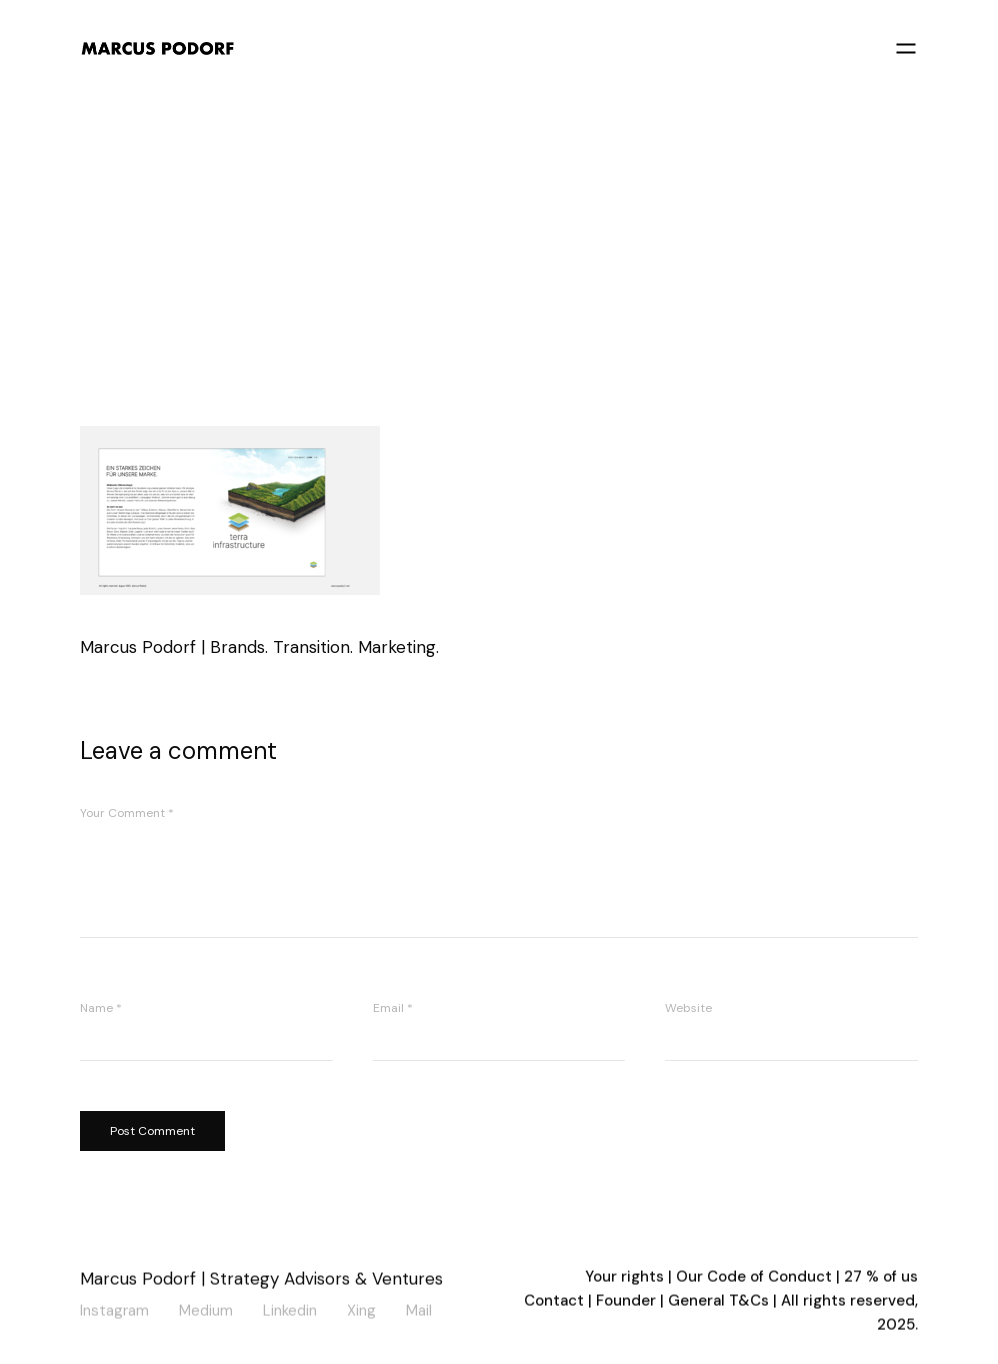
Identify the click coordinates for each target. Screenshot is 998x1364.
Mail (419, 1310)
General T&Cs (720, 1303)
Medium (206, 1310)
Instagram (114, 1310)
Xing (361, 1310)
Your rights (624, 1279)
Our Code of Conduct (754, 1279)
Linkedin (290, 1310)
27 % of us (881, 1279)
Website (688, 1008)
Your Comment (127, 813)
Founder (626, 1303)
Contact (554, 1303)
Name (101, 1008)
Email (393, 1008)
